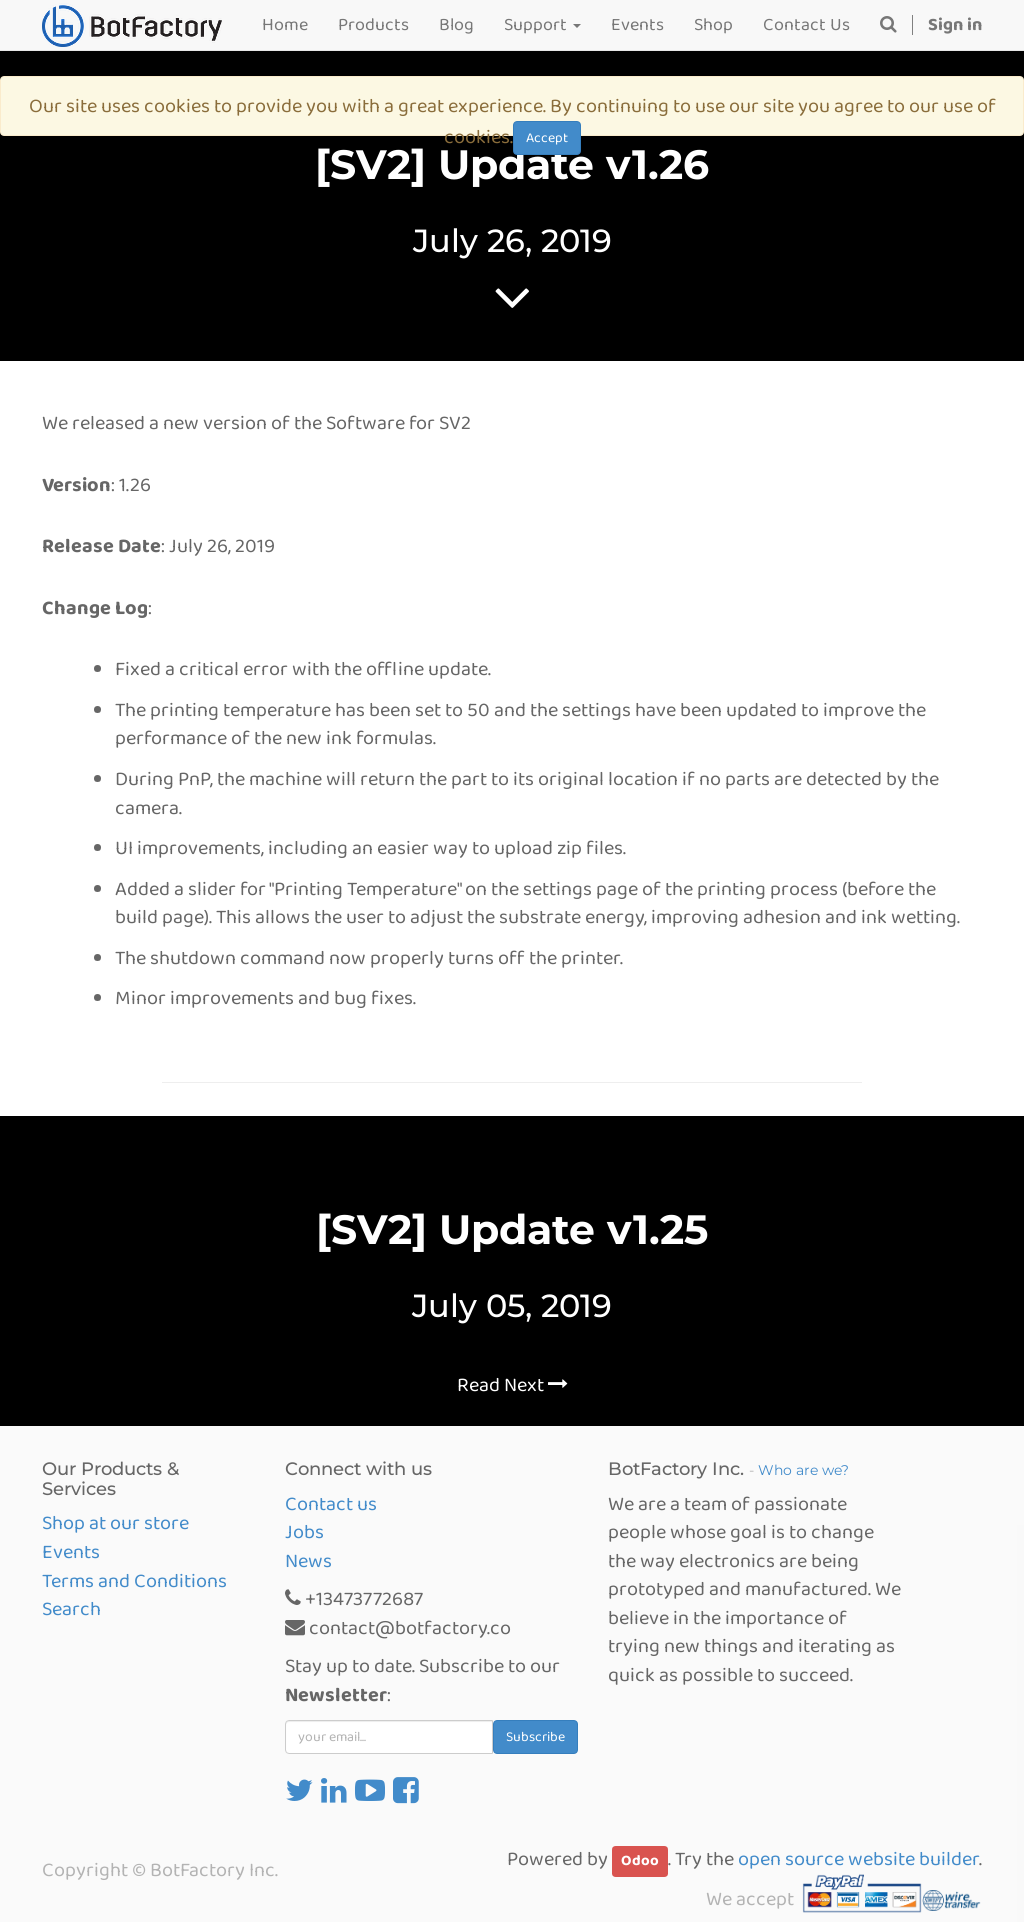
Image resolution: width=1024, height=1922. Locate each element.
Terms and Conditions (134, 1581)
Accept (547, 138)
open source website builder (858, 1859)
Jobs (304, 1532)
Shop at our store (115, 1523)
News (308, 1561)
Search (71, 1609)
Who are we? (803, 1470)
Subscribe (535, 1737)
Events (71, 1552)
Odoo (640, 1861)
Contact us (331, 1504)
